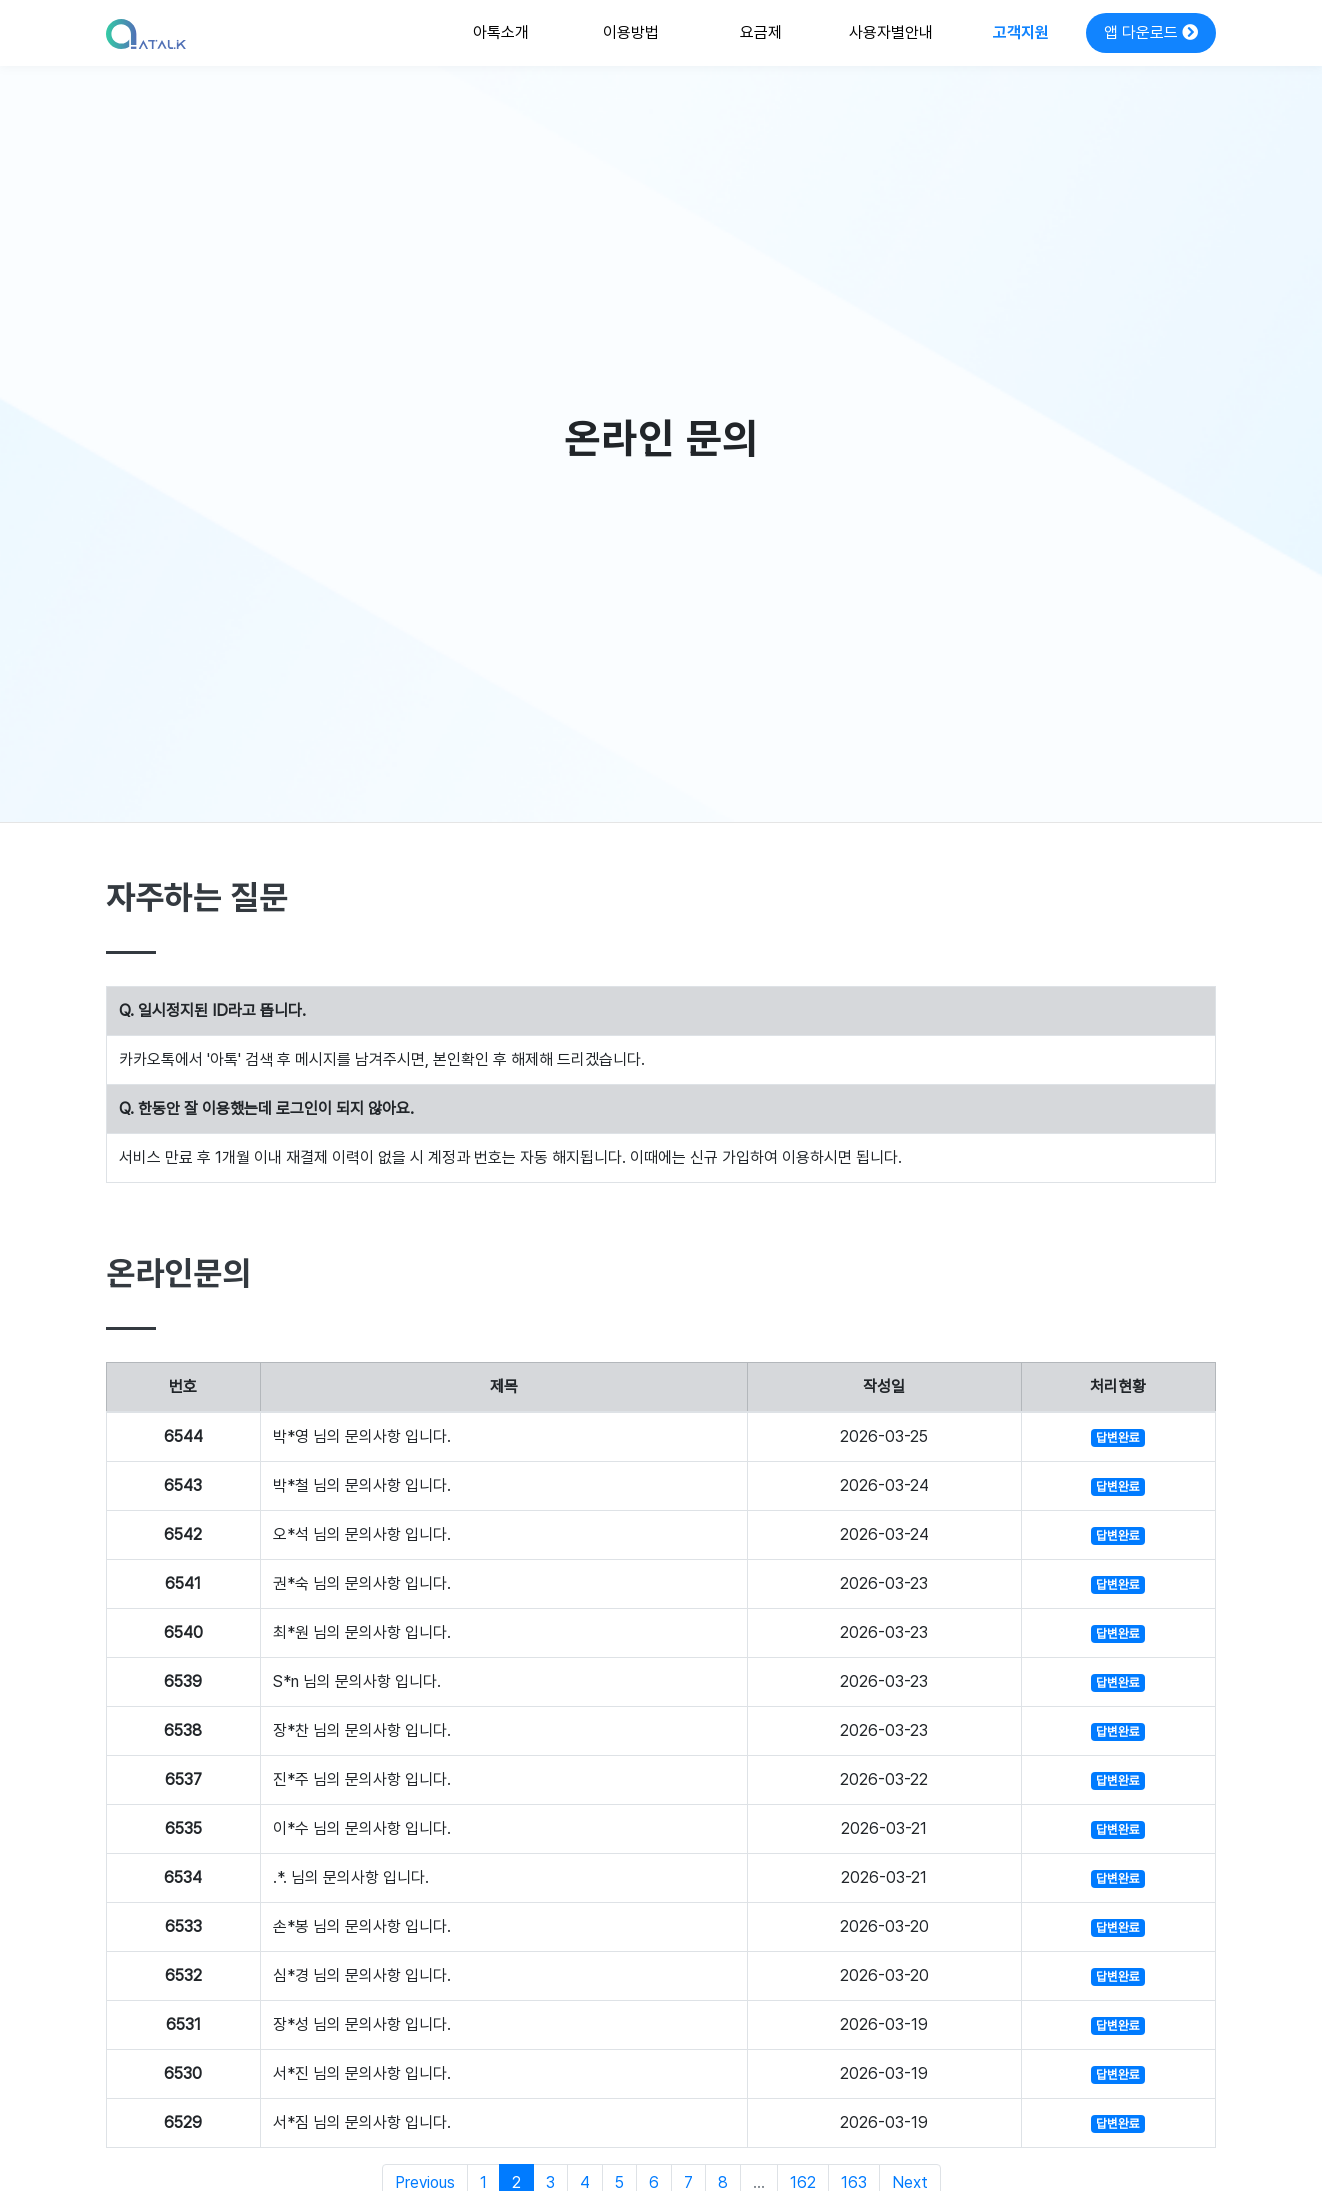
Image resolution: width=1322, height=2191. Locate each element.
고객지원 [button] (1021, 32)
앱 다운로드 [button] (1151, 32)
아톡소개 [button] (501, 32)
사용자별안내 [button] (891, 32)
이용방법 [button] (631, 32)
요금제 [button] (761, 32)
